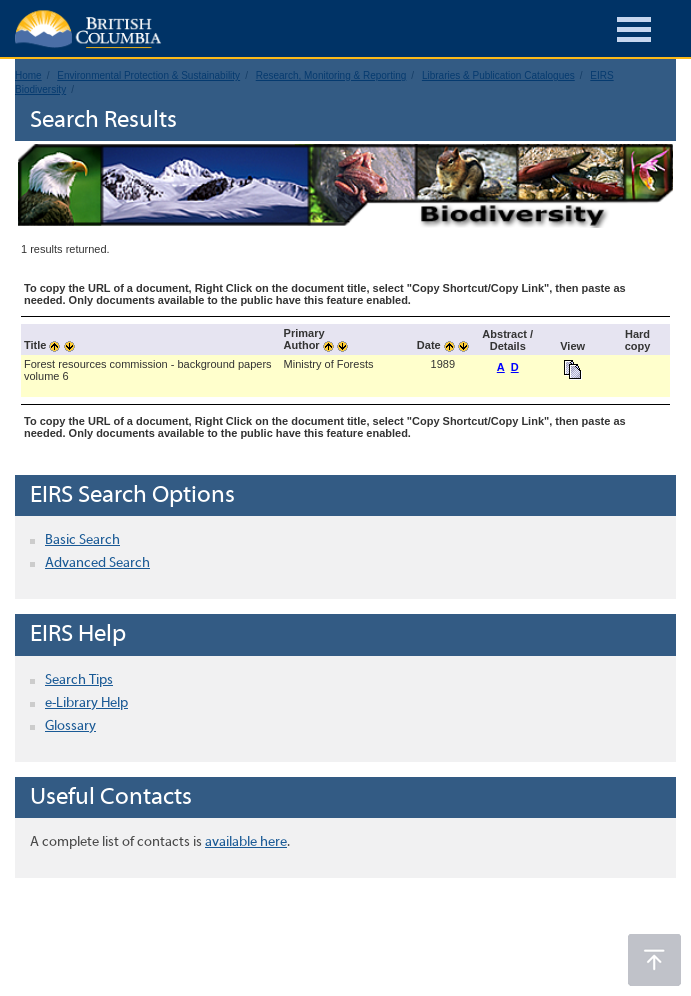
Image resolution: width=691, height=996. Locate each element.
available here (246, 842)
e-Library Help (86, 703)
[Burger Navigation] (634, 32)
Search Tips (79, 680)
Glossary (70, 726)
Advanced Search (97, 563)
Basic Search (82, 540)
